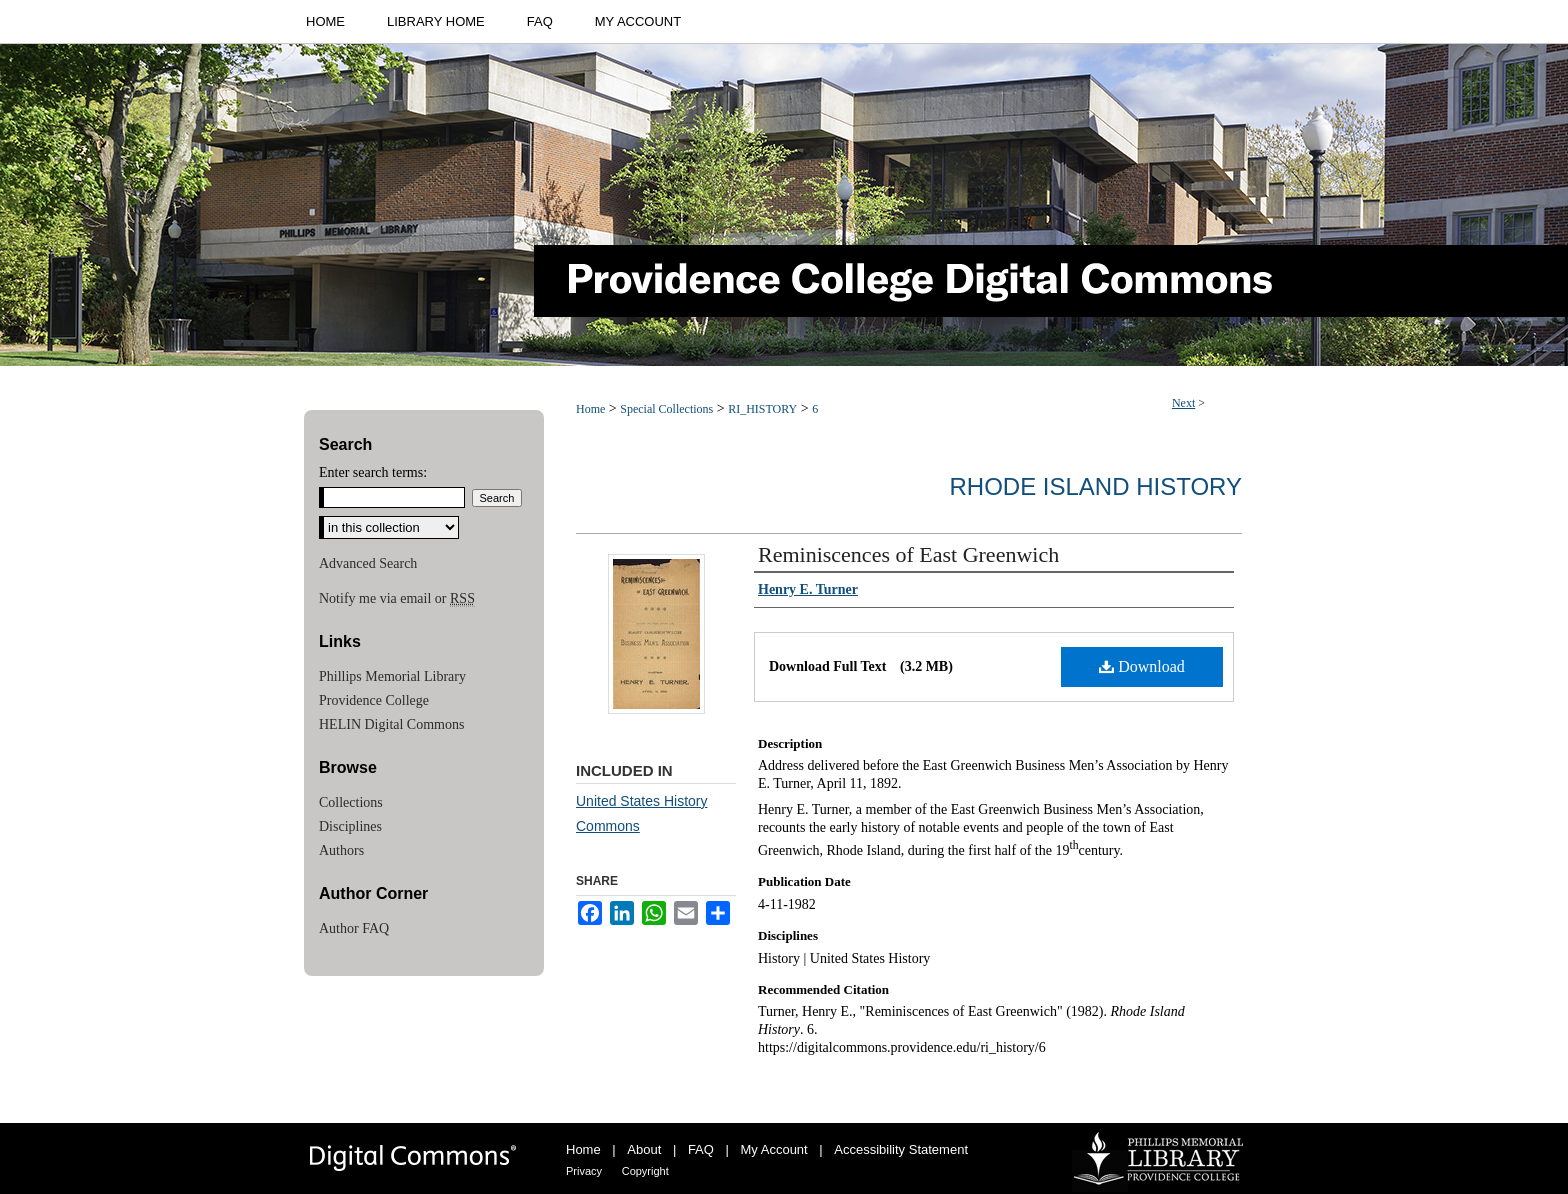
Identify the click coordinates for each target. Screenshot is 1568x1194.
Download (1142, 666)
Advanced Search (368, 563)
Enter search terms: (373, 472)
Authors (341, 850)
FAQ (701, 1149)
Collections (351, 802)
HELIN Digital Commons (391, 724)
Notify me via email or (397, 599)
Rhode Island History (1095, 486)
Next (1183, 403)
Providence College (374, 700)
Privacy (584, 1171)
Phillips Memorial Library (392, 676)
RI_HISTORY (762, 409)
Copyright (645, 1171)
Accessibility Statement (901, 1149)
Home (590, 409)
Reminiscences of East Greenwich (908, 554)
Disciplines (350, 826)
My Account (774, 1149)
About (644, 1149)
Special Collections (666, 409)
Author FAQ (354, 928)
